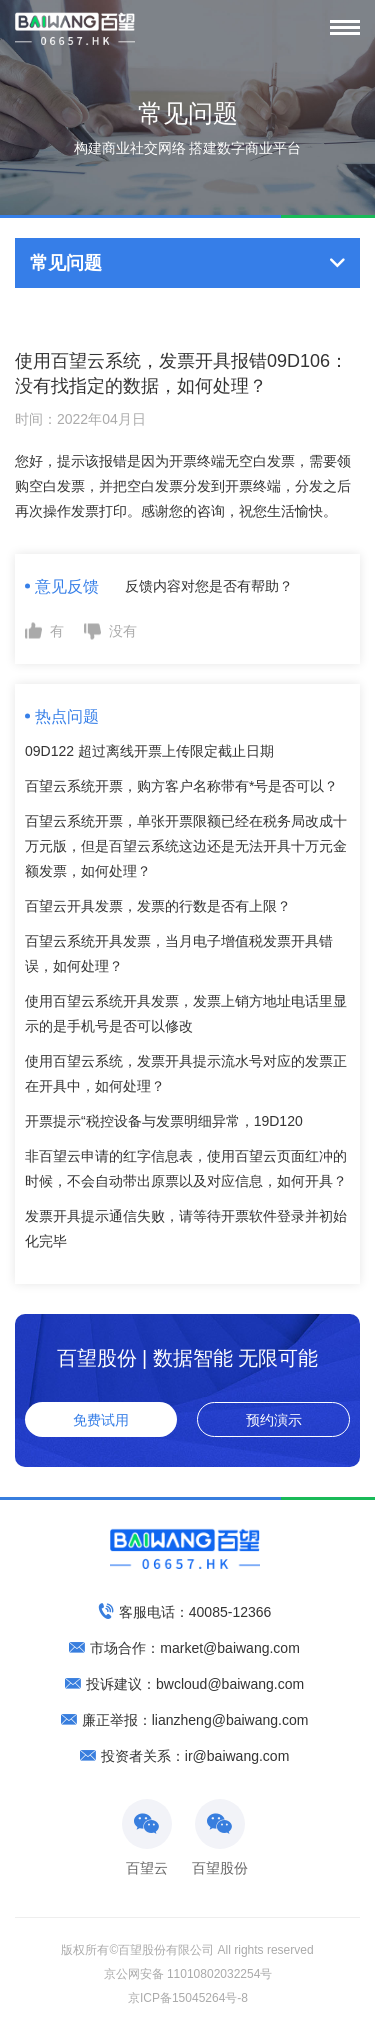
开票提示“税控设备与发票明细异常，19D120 (164, 1121)
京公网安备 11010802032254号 (188, 1974)
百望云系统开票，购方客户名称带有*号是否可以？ (181, 786)
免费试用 (101, 1420)
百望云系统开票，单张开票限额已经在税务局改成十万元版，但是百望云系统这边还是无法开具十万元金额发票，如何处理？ (186, 846)
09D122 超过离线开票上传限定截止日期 (149, 751)
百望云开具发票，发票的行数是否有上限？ (158, 906)
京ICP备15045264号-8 (188, 1998)
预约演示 (274, 1420)
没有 (123, 631)
